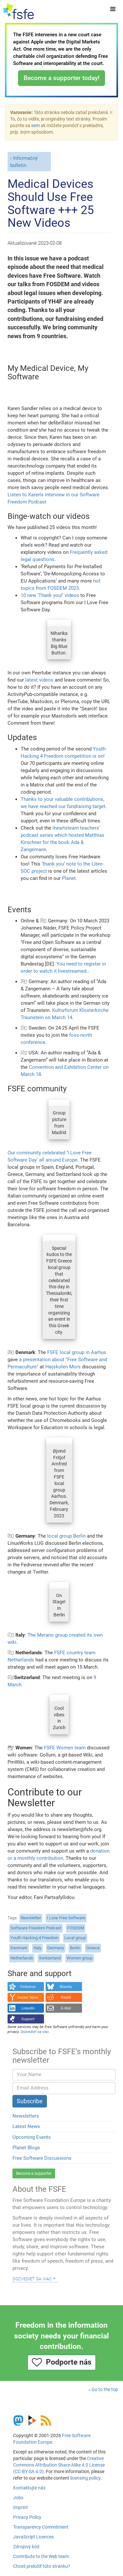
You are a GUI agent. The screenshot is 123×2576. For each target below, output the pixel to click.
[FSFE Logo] (18, 11)
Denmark (19, 1947)
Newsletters (25, 2116)
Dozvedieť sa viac (31, 2278)
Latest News (26, 2126)
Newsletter (31, 1917)
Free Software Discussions (42, 2158)
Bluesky (66, 1987)
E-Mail (66, 2008)
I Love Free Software (66, 1917)
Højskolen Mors (63, 1367)
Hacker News (27, 1997)
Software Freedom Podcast (35, 1927)
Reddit (66, 1997)
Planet (69, 878)
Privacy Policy (27, 2517)
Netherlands (21, 1958)
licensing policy (85, 2478)
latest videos (39, 680)
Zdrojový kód (26, 2546)
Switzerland (50, 1958)
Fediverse (27, 1987)
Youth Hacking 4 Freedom (34, 1937)
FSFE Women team (65, 1748)
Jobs (18, 2497)
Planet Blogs (26, 2148)
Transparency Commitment (41, 2527)
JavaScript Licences (33, 2536)
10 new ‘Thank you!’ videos (50, 595)
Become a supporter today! (61, 78)
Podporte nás (62, 2362)
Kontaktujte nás (29, 2487)
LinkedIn (28, 2008)
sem (35, 125)
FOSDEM (75, 1927)
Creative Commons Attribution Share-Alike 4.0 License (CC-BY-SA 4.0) (59, 2465)
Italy (37, 1947)
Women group (79, 1958)
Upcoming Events (31, 2137)
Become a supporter (33, 2173)
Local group (75, 1937)
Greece (93, 1947)
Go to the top (105, 2389)
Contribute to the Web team (41, 2556)
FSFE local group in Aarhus (76, 1352)
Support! (28, 2019)
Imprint (20, 2507)
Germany (55, 1947)
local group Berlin (66, 1536)
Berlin (75, 1947)
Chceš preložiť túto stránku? (41, 2566)
